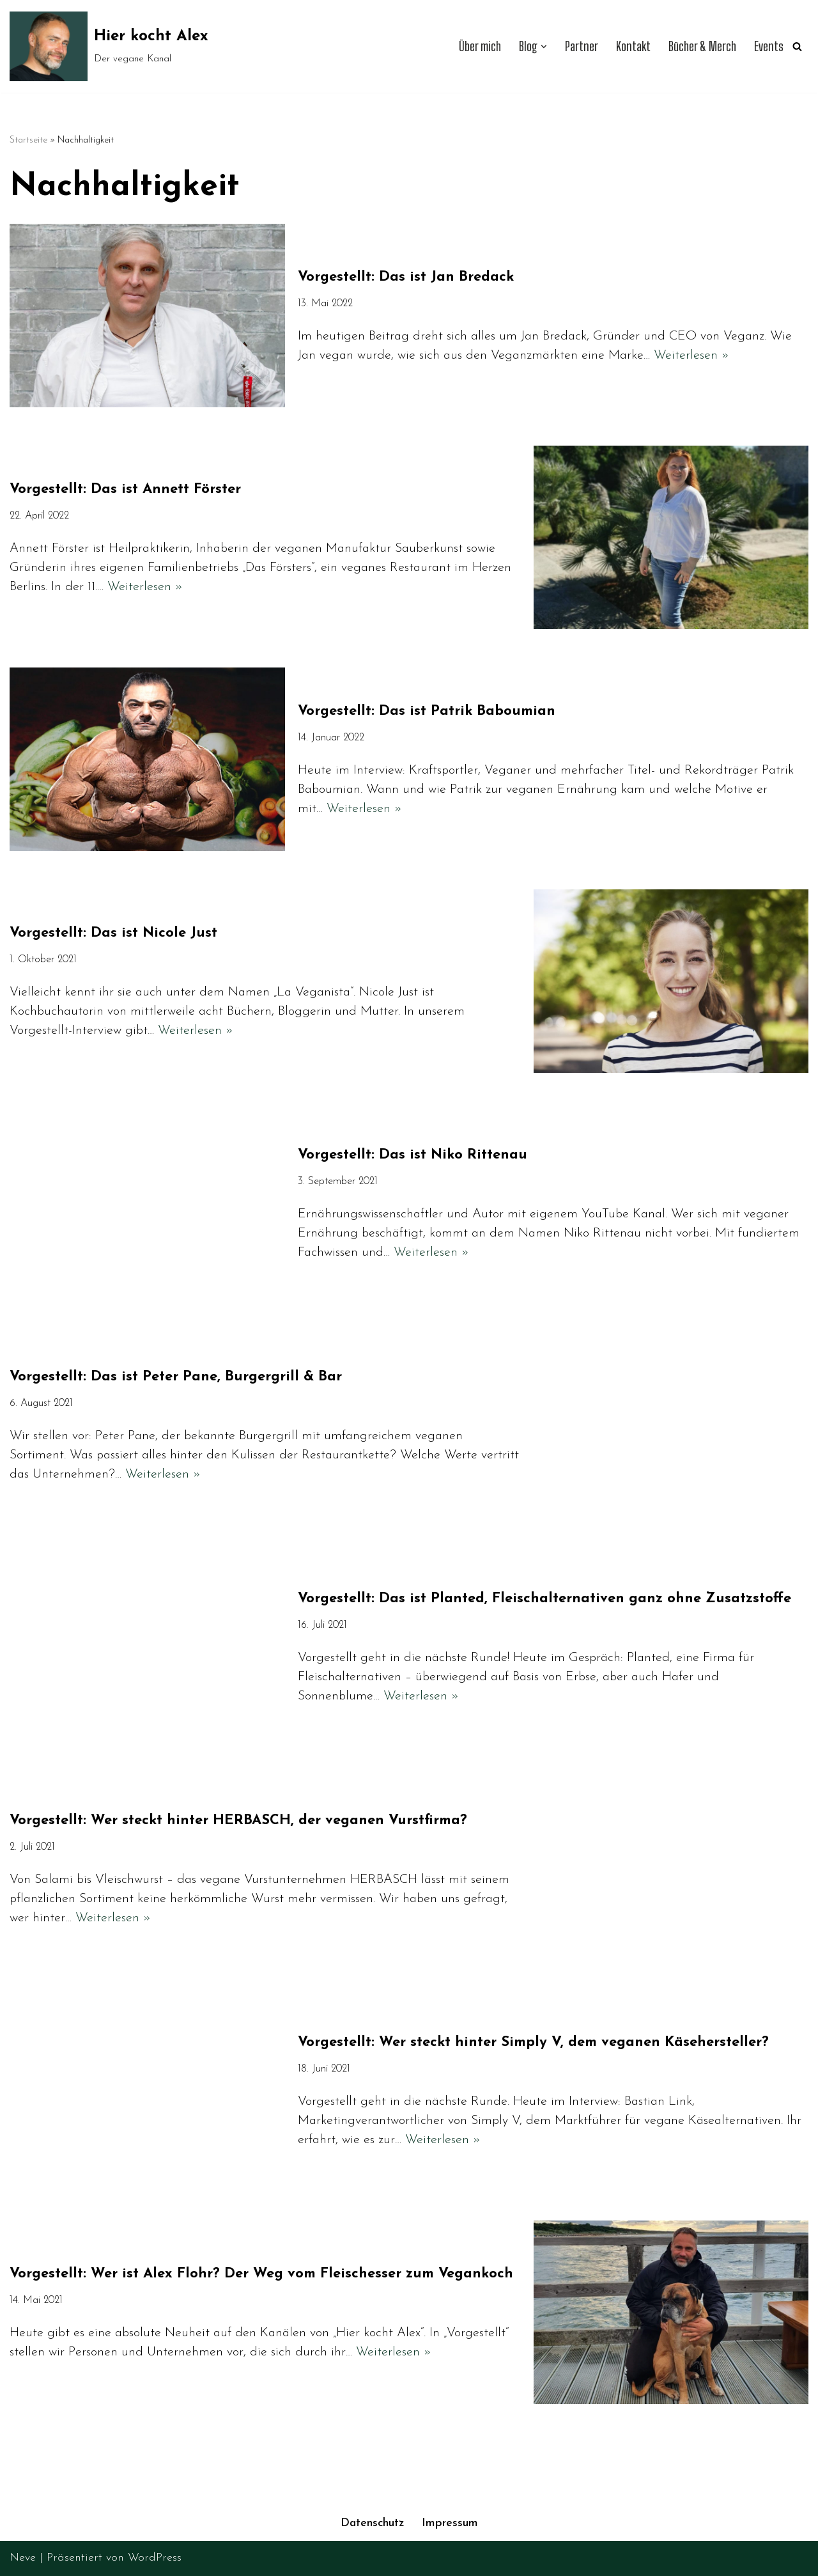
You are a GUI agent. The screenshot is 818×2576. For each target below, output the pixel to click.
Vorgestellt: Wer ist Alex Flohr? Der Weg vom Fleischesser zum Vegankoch (261, 2274)
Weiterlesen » (691, 355)
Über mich (476, 46)
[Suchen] (797, 46)
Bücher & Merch (701, 46)
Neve (23, 2558)
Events (768, 46)
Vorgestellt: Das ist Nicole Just (113, 933)
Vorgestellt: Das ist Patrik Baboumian (426, 711)
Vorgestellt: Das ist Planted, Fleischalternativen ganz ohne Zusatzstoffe (544, 1598)
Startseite (28, 140)
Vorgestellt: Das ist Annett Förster (125, 489)
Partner (579, 46)
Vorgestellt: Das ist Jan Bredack (406, 277)
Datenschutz (372, 2524)
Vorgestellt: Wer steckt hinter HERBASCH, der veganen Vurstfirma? (238, 1820)
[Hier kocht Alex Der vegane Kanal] (109, 46)
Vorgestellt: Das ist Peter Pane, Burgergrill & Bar (176, 1377)
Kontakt (631, 46)
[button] (541, 46)
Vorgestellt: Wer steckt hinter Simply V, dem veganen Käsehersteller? (533, 2042)
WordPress (154, 2558)
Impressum (450, 2524)
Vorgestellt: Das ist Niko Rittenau (412, 1155)
